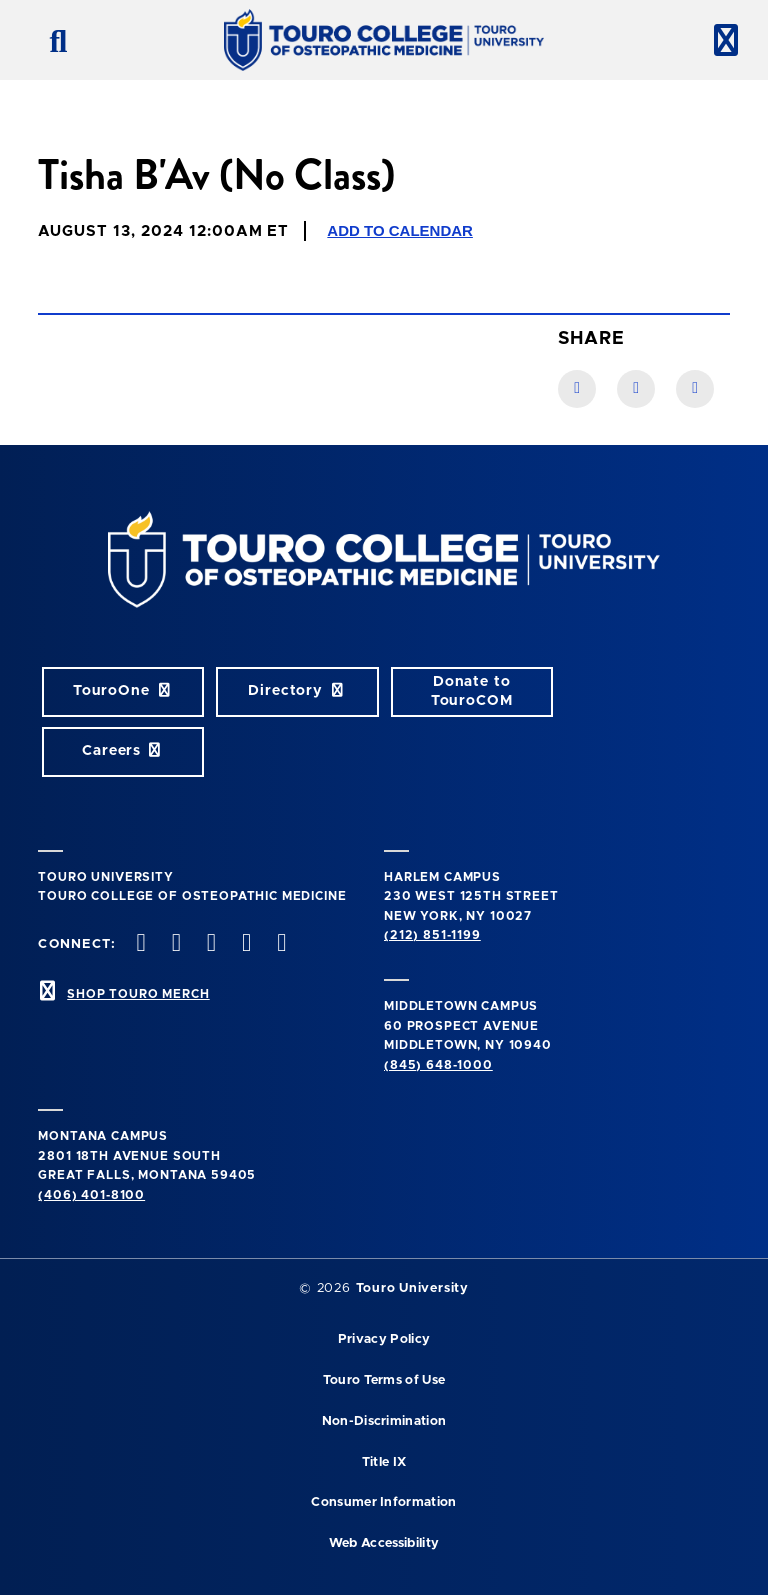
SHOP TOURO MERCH (138, 994)
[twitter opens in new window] (174, 944)
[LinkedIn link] (636, 389)
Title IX (384, 1462)
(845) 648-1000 (438, 1065)
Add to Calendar (400, 230)
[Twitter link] (695, 389)
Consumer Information (383, 1502)
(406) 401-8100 (91, 1195)
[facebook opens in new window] (139, 944)
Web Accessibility (384, 1543)
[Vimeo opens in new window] (245, 944)
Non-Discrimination (384, 1421)
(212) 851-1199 (432, 935)
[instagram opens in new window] (209, 944)
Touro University (412, 1288)
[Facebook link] (577, 389)
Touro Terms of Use (384, 1380)
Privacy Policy (384, 1339)
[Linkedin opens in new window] (280, 944)
